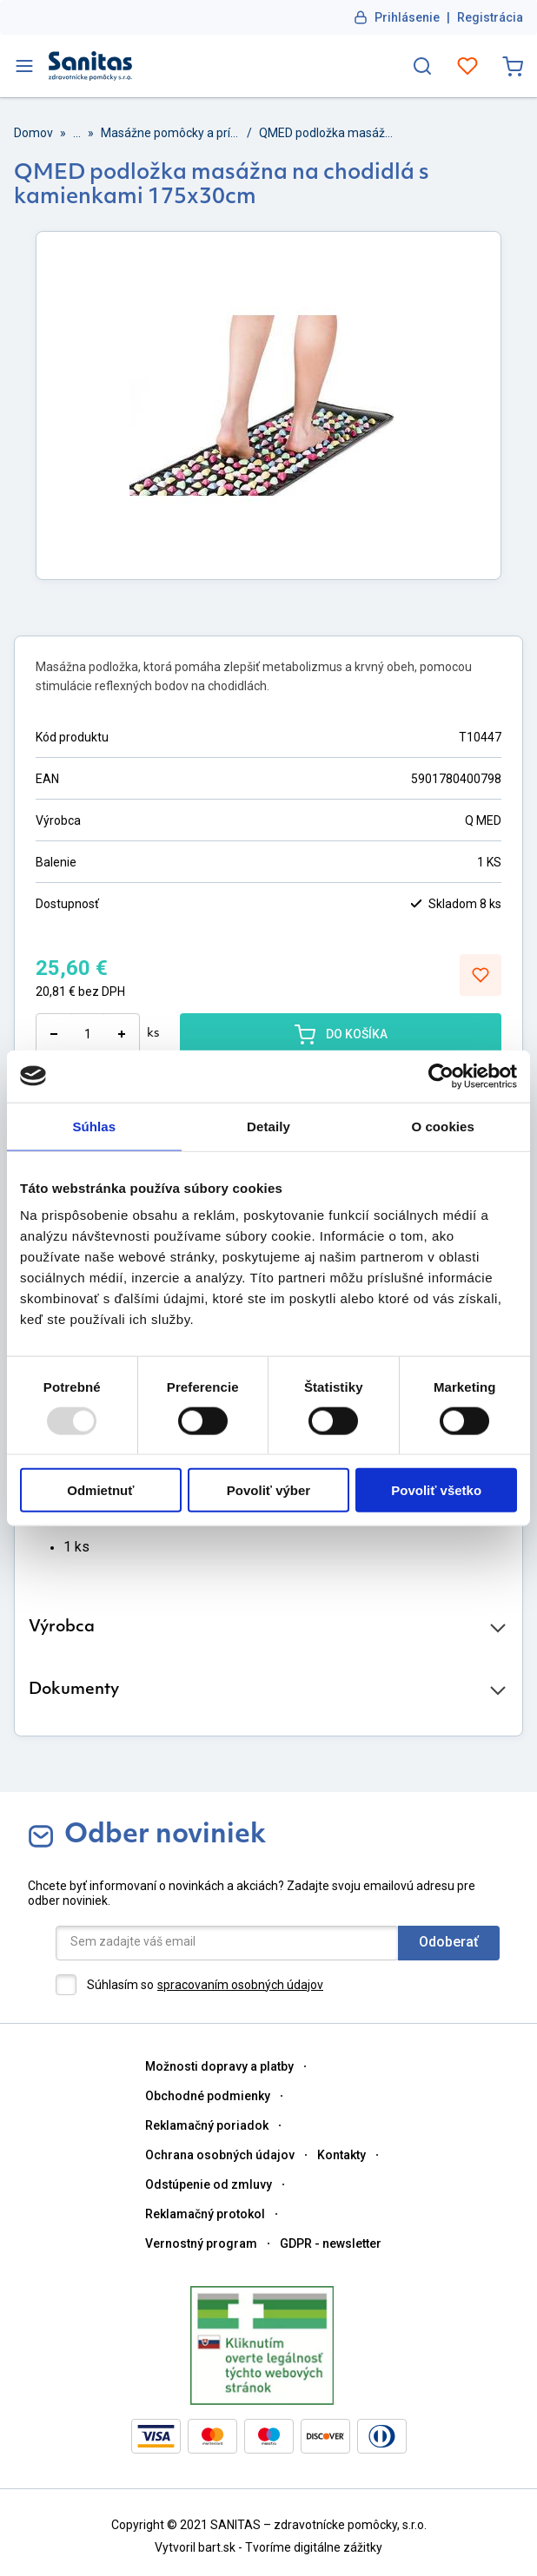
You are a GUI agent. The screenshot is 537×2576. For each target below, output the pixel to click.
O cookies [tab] (442, 1125)
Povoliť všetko (436, 1490)
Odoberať (449, 1942)
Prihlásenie (407, 17)
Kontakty (341, 2155)
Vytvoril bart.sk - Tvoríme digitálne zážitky (268, 2547)
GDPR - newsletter (330, 2243)
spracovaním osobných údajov (240, 1985)
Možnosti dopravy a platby (219, 2066)
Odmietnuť (100, 1490)
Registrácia (490, 17)
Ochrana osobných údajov (220, 2155)
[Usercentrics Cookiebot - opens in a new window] (441, 1076)
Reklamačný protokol (205, 2214)
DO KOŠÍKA (341, 1034)
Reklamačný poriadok (206, 2125)
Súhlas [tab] (94, 1125)
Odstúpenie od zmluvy (208, 2184)
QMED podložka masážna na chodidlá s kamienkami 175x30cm (328, 133)
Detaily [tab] (268, 1125)
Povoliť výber (268, 1490)
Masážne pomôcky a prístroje (170, 133)
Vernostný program (201, 2243)
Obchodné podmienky (207, 2096)
